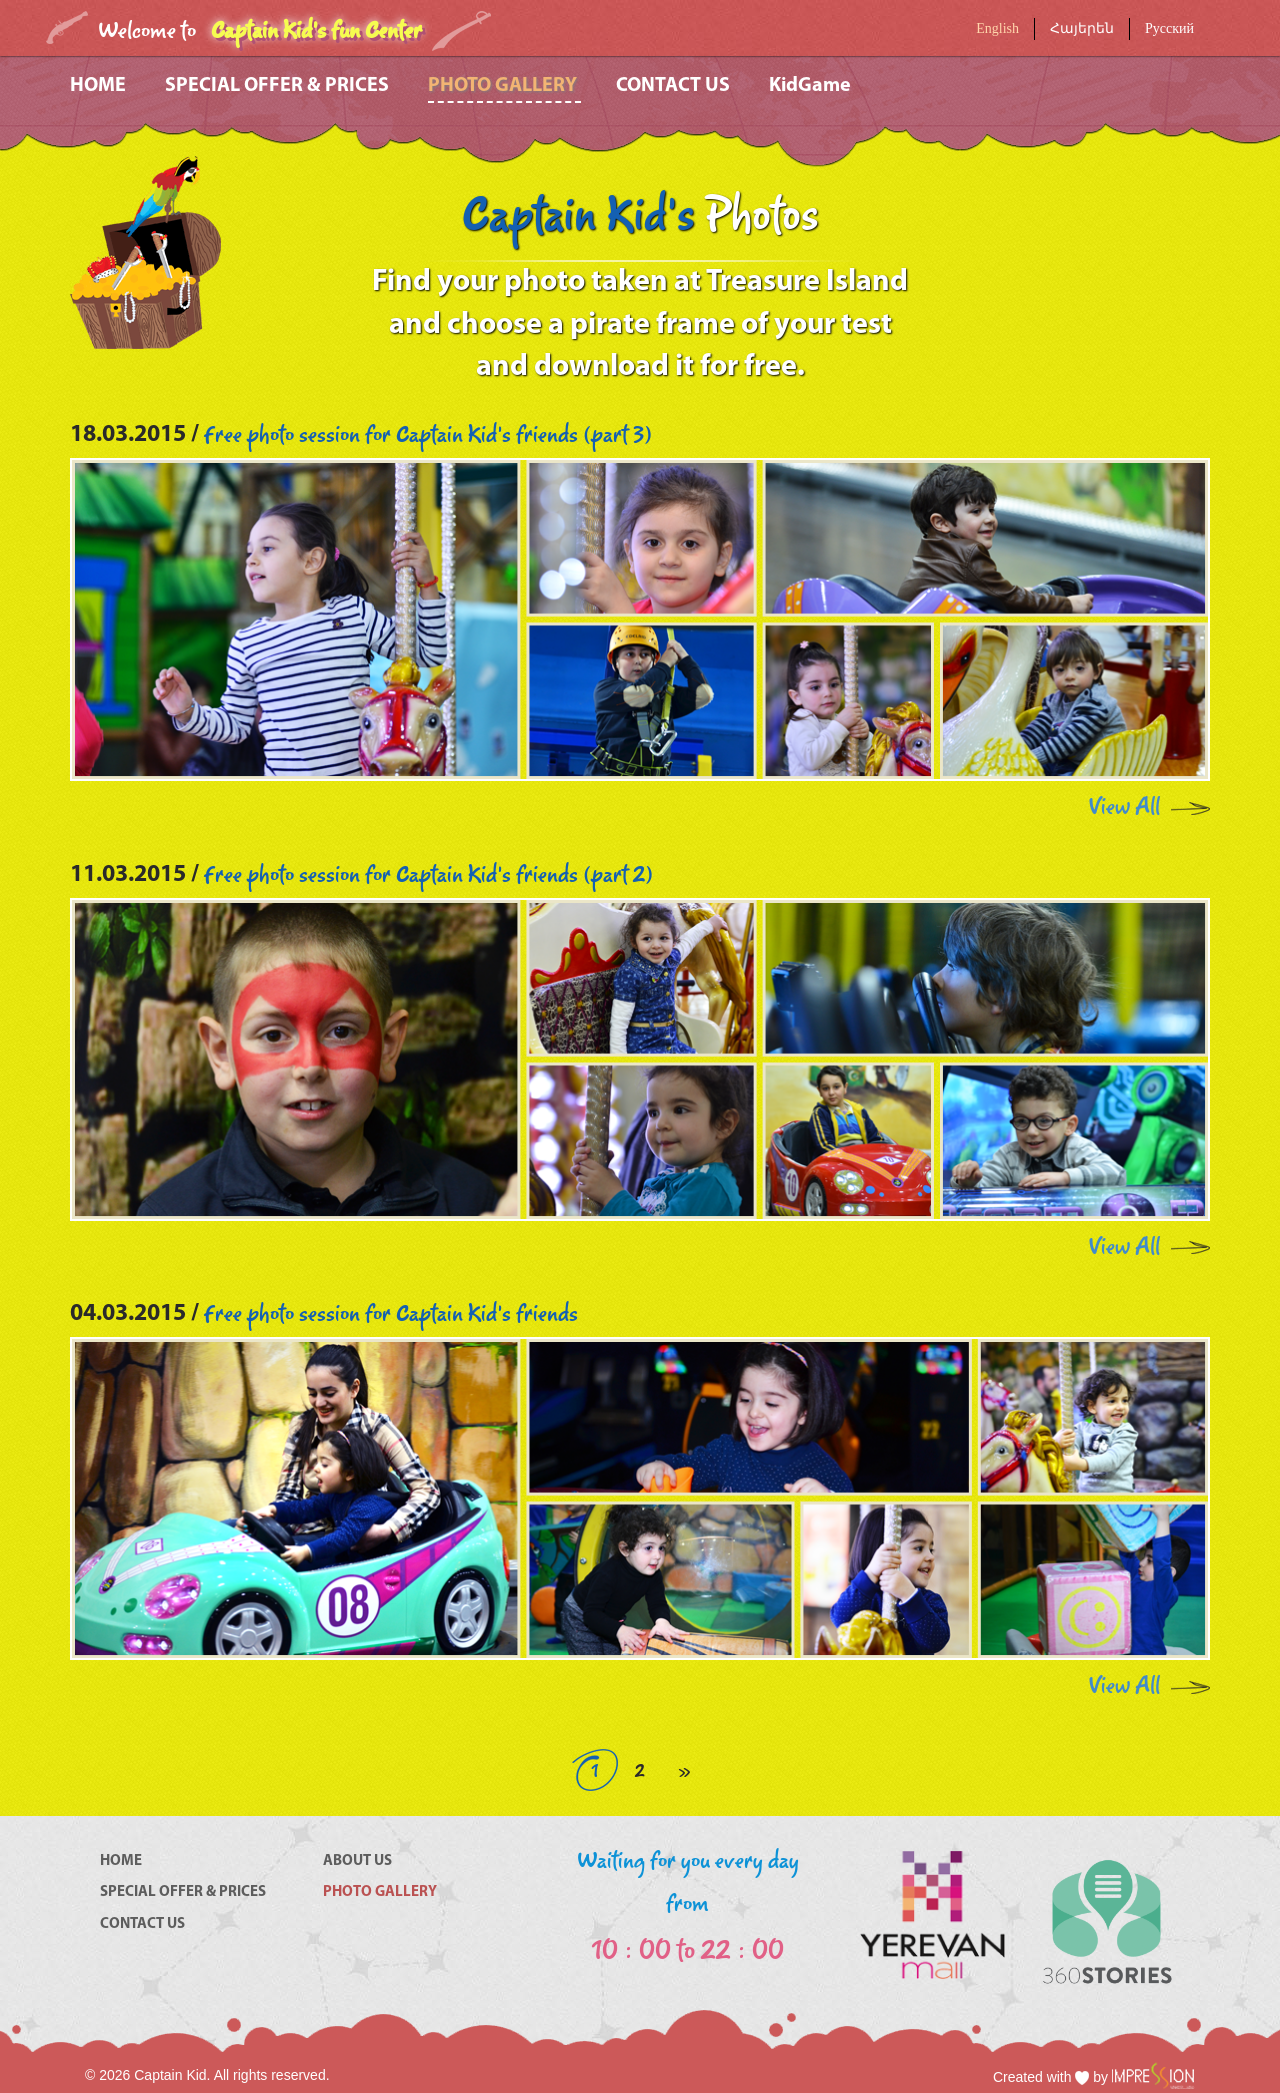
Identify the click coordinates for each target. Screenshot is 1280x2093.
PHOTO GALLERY (504, 86)
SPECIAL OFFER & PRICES (279, 86)
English (997, 28)
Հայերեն (1082, 28)
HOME (100, 86)
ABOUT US (357, 1861)
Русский (1169, 28)
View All (1124, 808)
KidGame (810, 86)
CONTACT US (675, 86)
